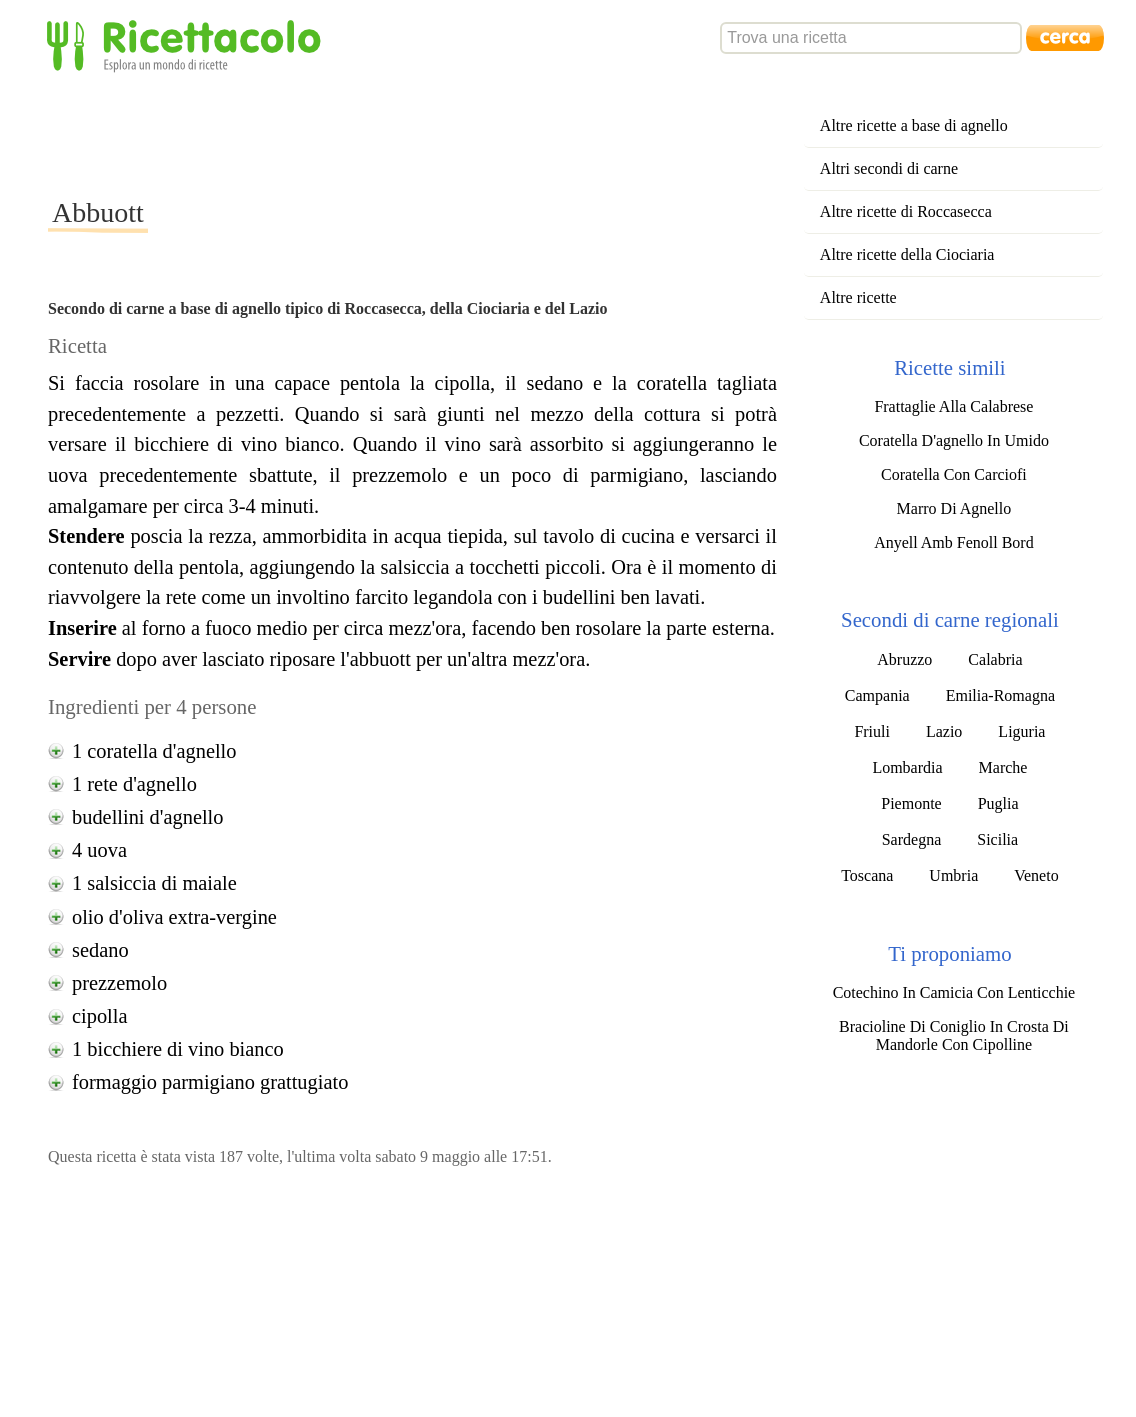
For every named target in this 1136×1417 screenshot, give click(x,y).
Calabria (995, 659)
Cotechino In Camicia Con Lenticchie (954, 992)
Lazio (944, 731)
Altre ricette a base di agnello (914, 125)
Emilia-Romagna (1000, 695)
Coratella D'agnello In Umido (954, 440)
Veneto (1036, 875)
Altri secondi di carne (889, 168)
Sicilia (997, 839)
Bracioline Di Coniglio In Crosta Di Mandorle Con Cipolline (954, 1035)
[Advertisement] (412, 134)
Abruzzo (904, 659)
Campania (877, 695)
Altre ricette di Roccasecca (906, 211)
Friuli (872, 731)
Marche (1003, 767)
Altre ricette (858, 297)
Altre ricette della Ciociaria (907, 254)
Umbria (953, 875)
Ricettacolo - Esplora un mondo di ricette (188, 44)
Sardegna (912, 839)
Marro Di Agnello (954, 508)
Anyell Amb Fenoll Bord (954, 542)
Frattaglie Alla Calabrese (953, 406)
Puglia (998, 803)
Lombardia (907, 767)
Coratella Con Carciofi (954, 474)
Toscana (867, 875)
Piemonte (911, 803)
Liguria (1021, 731)
